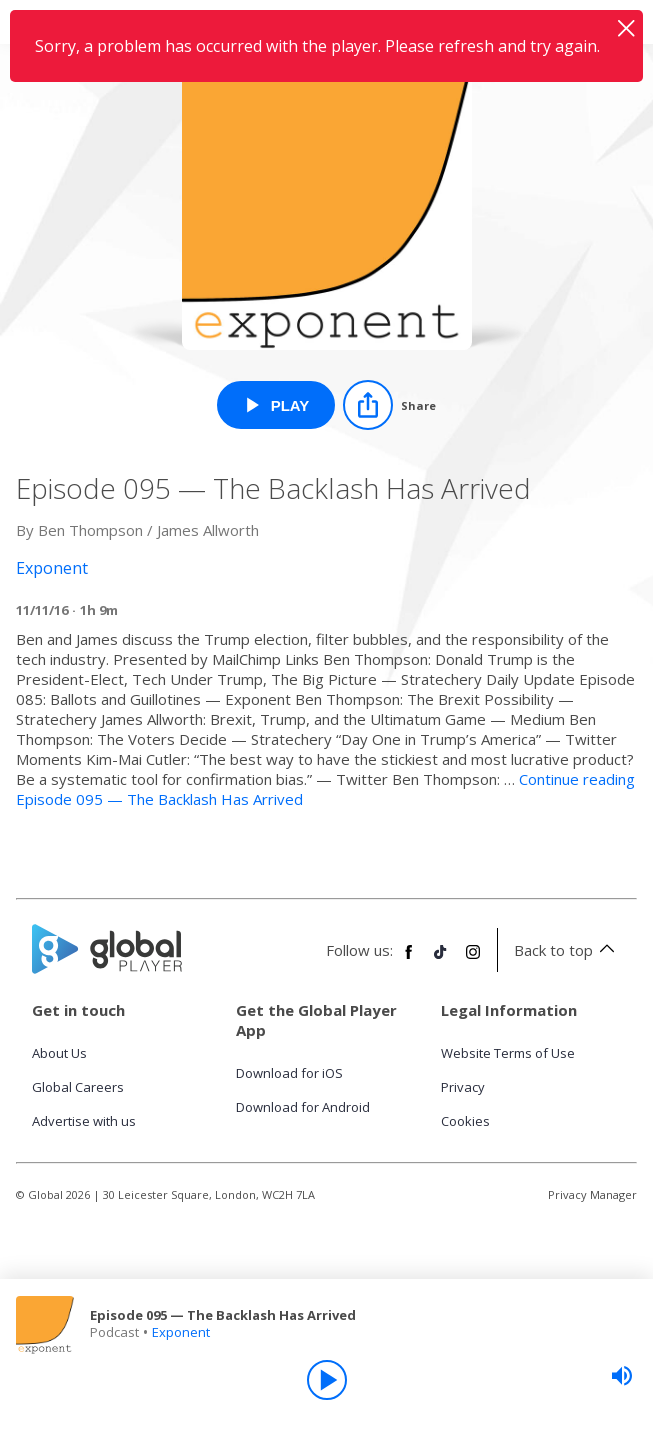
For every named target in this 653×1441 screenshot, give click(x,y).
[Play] (327, 1380)
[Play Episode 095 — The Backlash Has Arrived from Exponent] (276, 405)
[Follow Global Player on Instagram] (473, 960)
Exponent (181, 1332)
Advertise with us (84, 1121)
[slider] (622, 1376)
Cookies (465, 1121)
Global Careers (78, 1087)
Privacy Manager (592, 1194)
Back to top (567, 950)
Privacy (463, 1087)
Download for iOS (289, 1073)
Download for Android (303, 1107)
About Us (59, 1053)
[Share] (389, 405)
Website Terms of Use (508, 1053)
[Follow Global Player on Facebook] (409, 960)
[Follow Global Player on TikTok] (441, 960)
